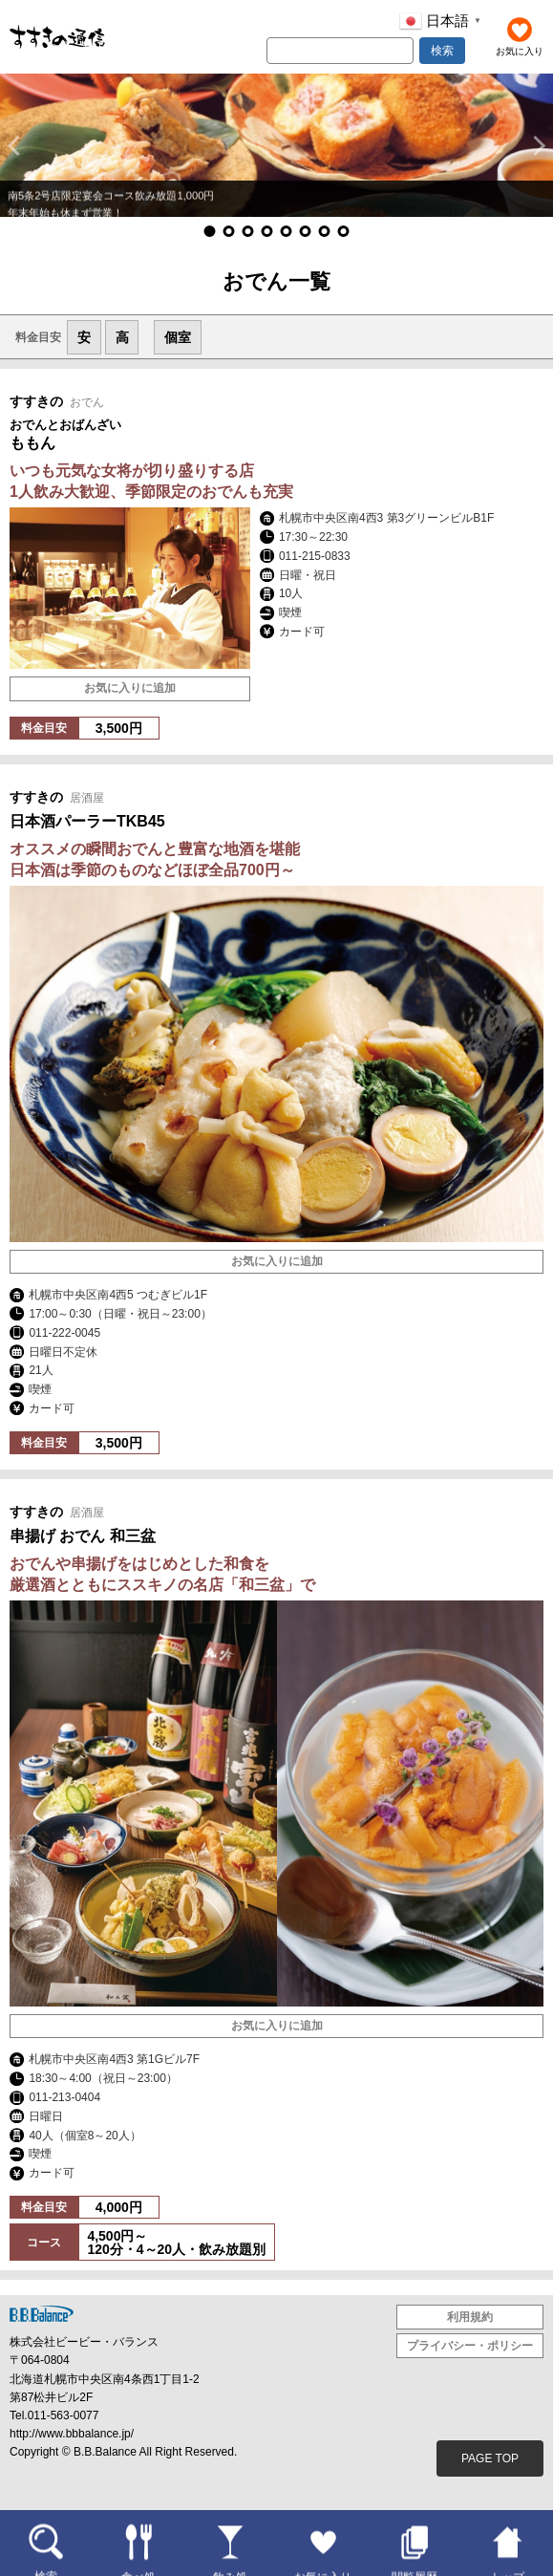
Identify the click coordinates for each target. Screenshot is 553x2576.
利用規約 (470, 2317)
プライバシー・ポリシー (470, 2345)
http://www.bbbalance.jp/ (72, 2433)
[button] (18, 145)
